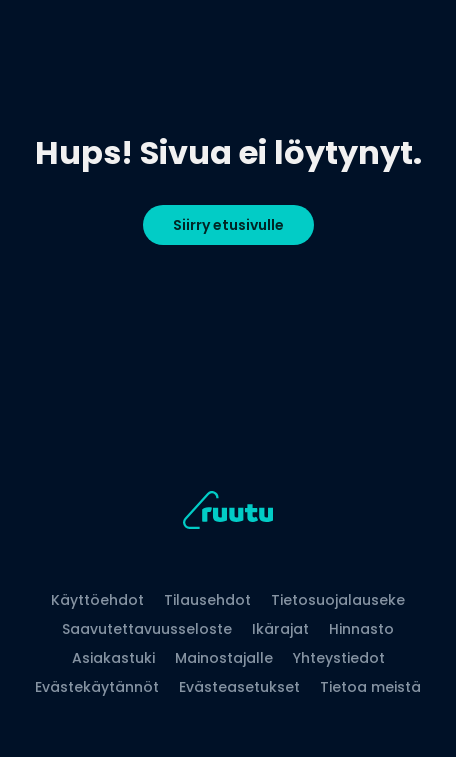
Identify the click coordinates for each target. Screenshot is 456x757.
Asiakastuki (113, 658)
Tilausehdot (207, 600)
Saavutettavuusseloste (147, 629)
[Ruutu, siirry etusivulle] (228, 513)
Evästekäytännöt (97, 687)
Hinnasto (361, 629)
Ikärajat (280, 629)
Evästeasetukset (239, 687)
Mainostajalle (224, 658)
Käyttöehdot (97, 600)
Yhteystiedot (339, 658)
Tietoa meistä (370, 687)
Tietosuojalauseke (338, 600)
